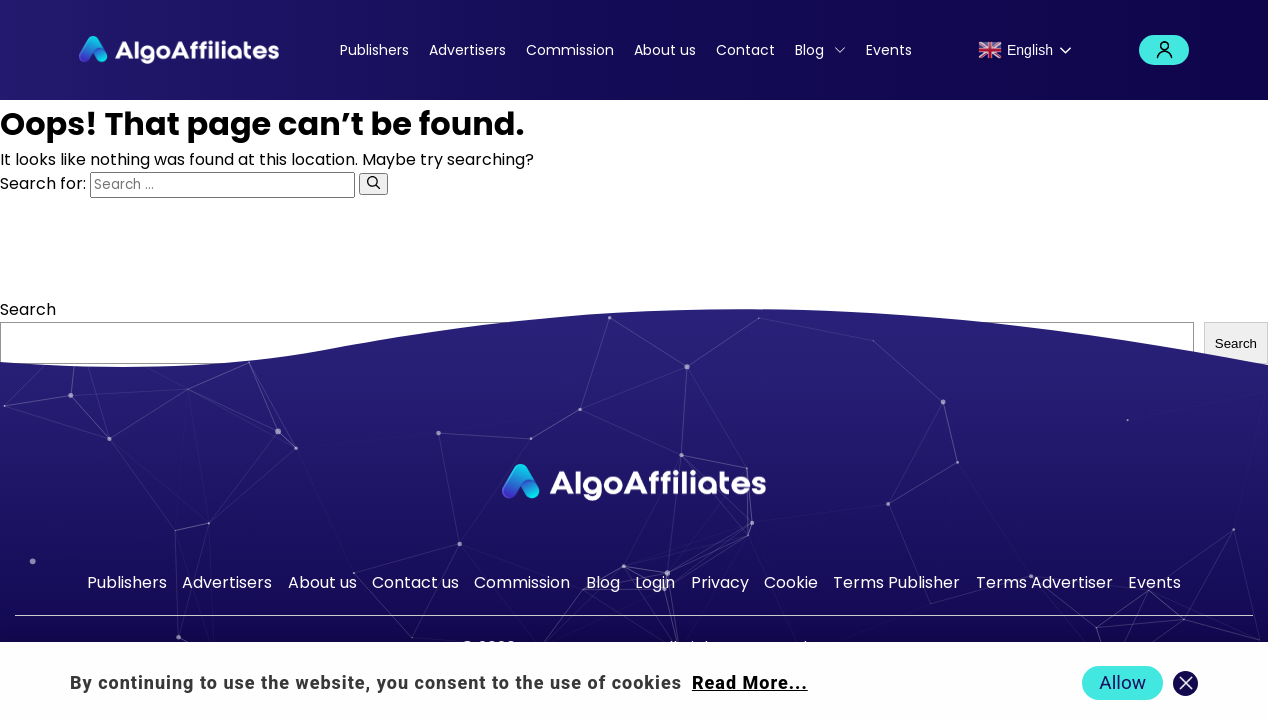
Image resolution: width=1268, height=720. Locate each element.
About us (665, 50)
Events (889, 50)
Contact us (415, 582)
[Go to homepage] (634, 482)
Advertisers (467, 50)
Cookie (791, 582)
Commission (570, 50)
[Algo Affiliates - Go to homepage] (179, 50)
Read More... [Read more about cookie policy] (750, 682)
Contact (745, 50)
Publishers (374, 50)
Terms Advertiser (1044, 582)
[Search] (373, 184)
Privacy (720, 582)
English (1015, 50)
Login (1164, 50)
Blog (809, 50)
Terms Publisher (896, 582)
